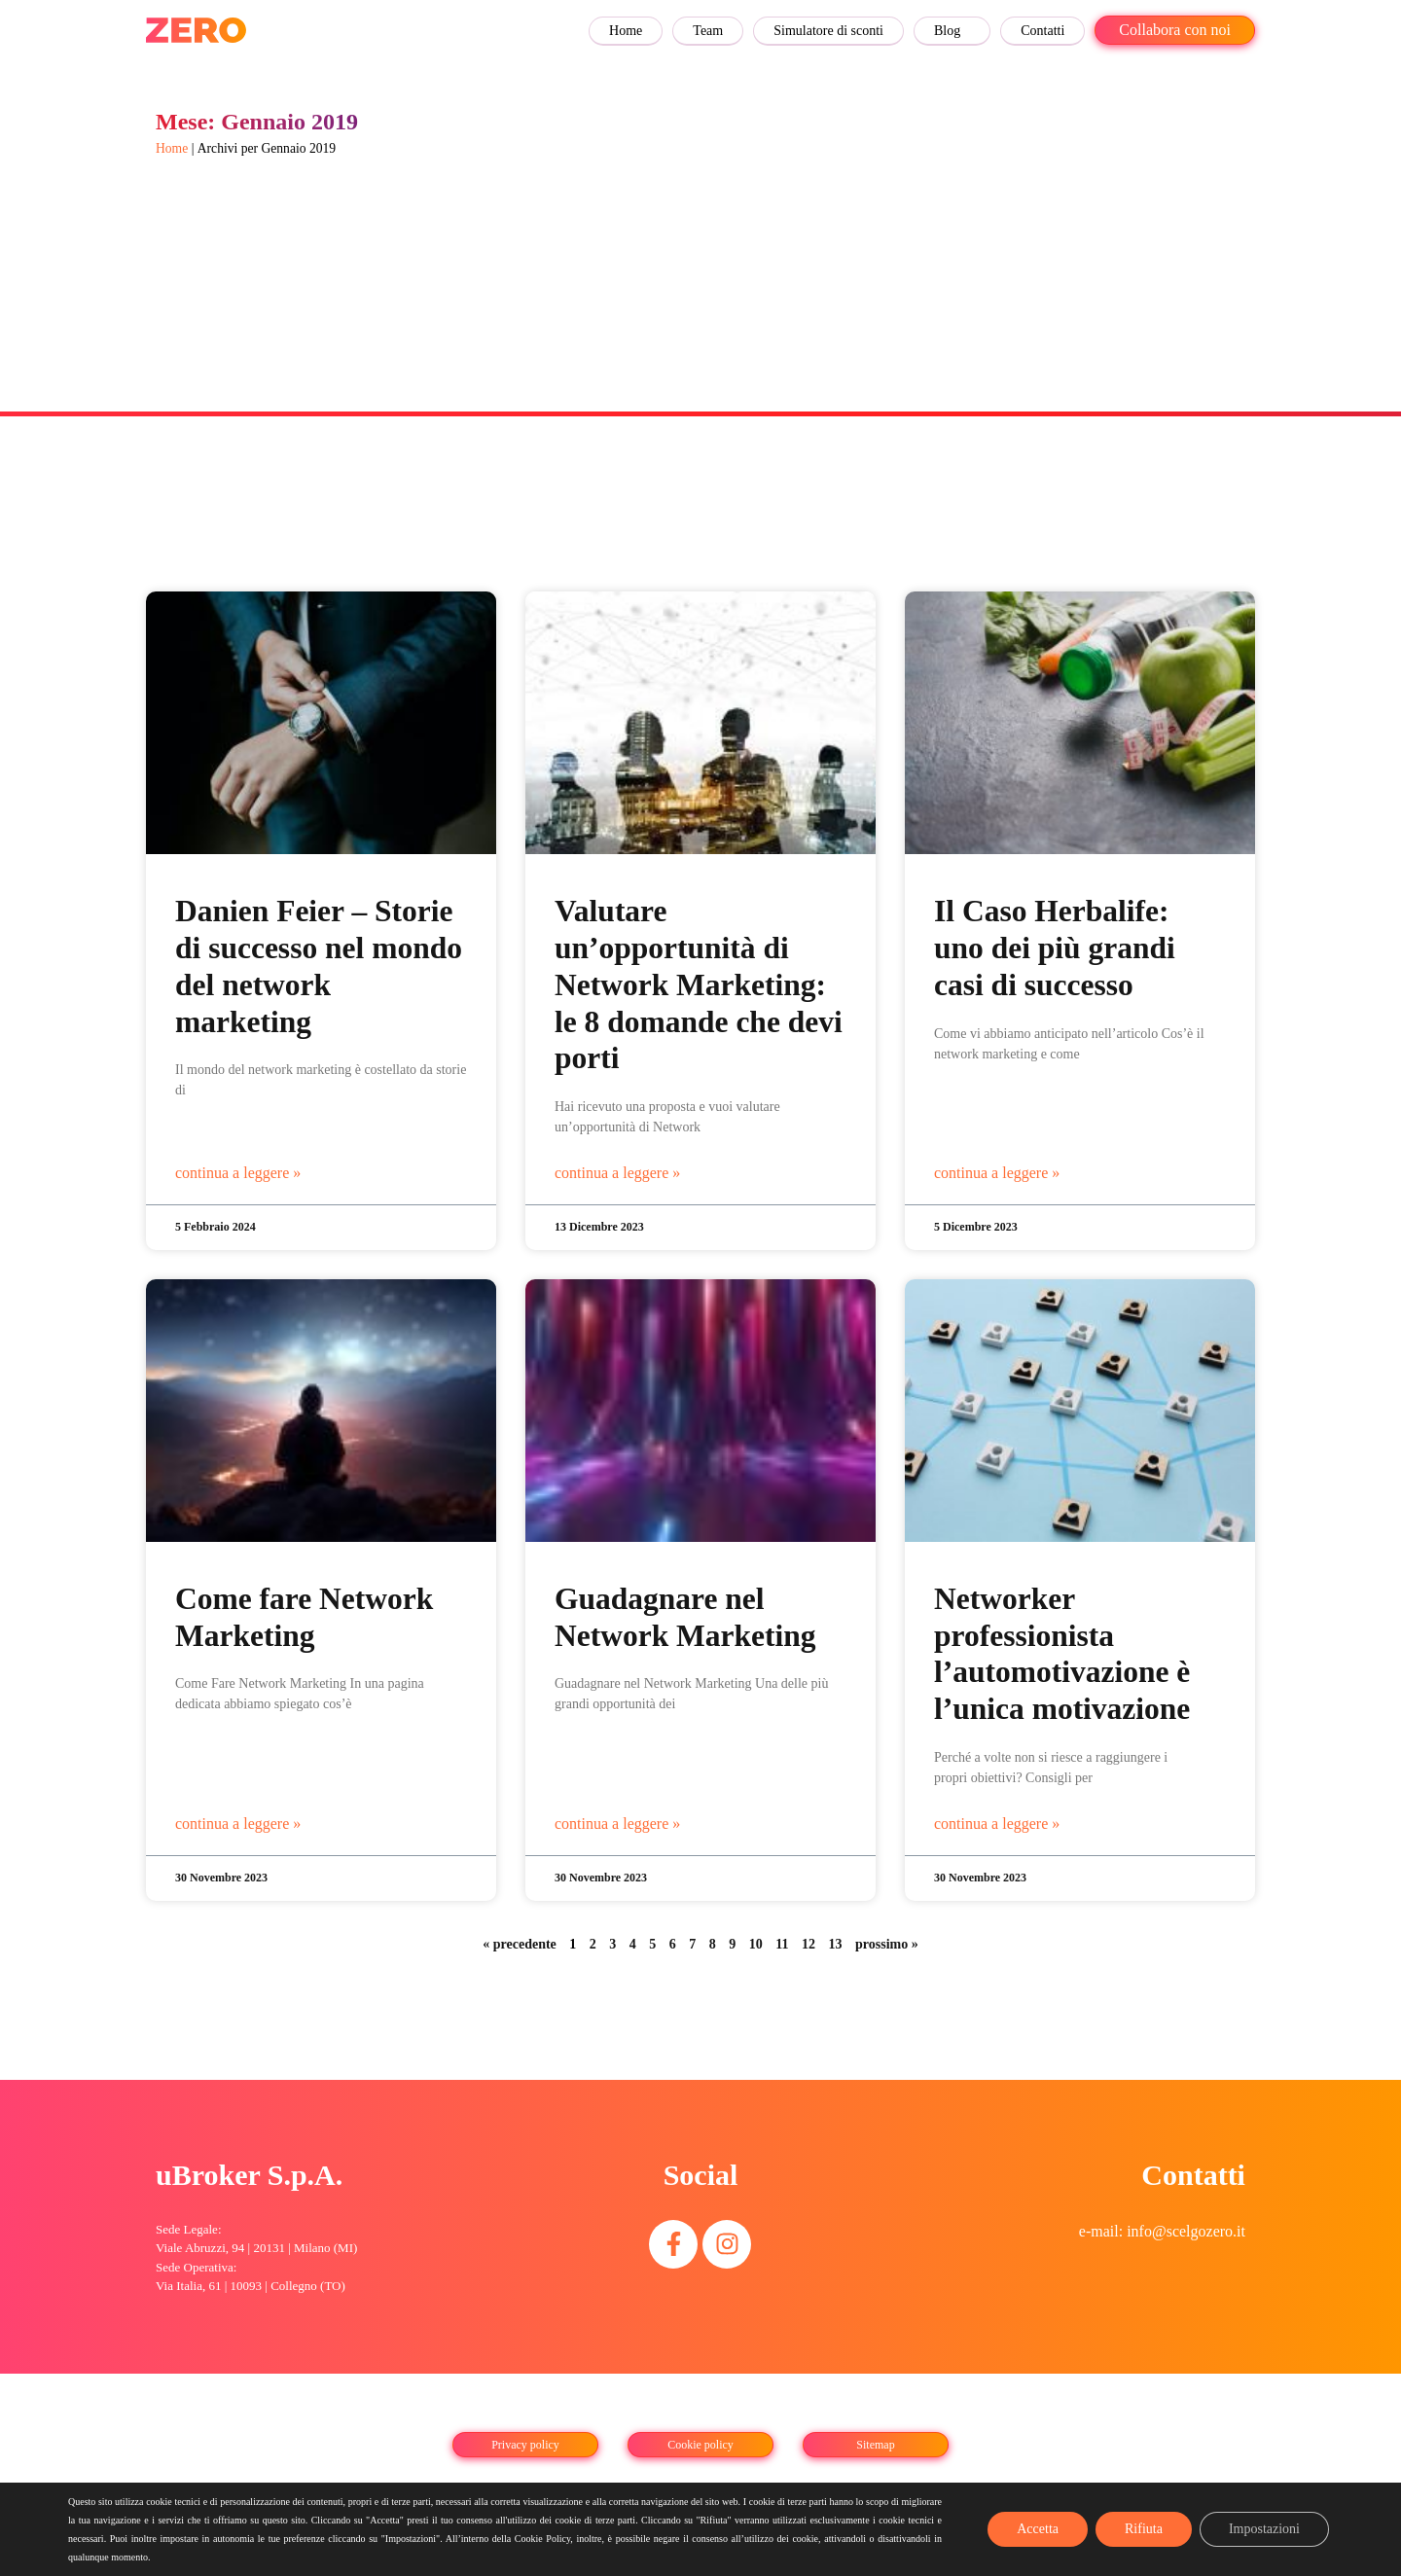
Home (625, 30)
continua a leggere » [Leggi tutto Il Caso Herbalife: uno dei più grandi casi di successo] (997, 1172)
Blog (947, 30)
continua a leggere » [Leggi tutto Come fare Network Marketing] (238, 1823)
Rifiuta (1144, 2529)
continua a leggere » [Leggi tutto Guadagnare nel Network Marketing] (617, 1823)
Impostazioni (1264, 2529)
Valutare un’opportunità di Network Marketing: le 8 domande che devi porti (699, 984)
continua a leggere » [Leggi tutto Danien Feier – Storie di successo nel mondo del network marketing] (238, 1172)
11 (781, 1944)
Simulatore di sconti (828, 30)
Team (708, 30)
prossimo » (886, 1944)
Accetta (1038, 2529)
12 (808, 1944)
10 (756, 1944)
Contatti (1042, 30)
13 (836, 1944)
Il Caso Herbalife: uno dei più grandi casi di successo (1054, 948)
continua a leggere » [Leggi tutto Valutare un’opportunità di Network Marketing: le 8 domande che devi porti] (617, 1172)
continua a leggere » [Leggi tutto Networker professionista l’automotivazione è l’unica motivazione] (997, 1823)
